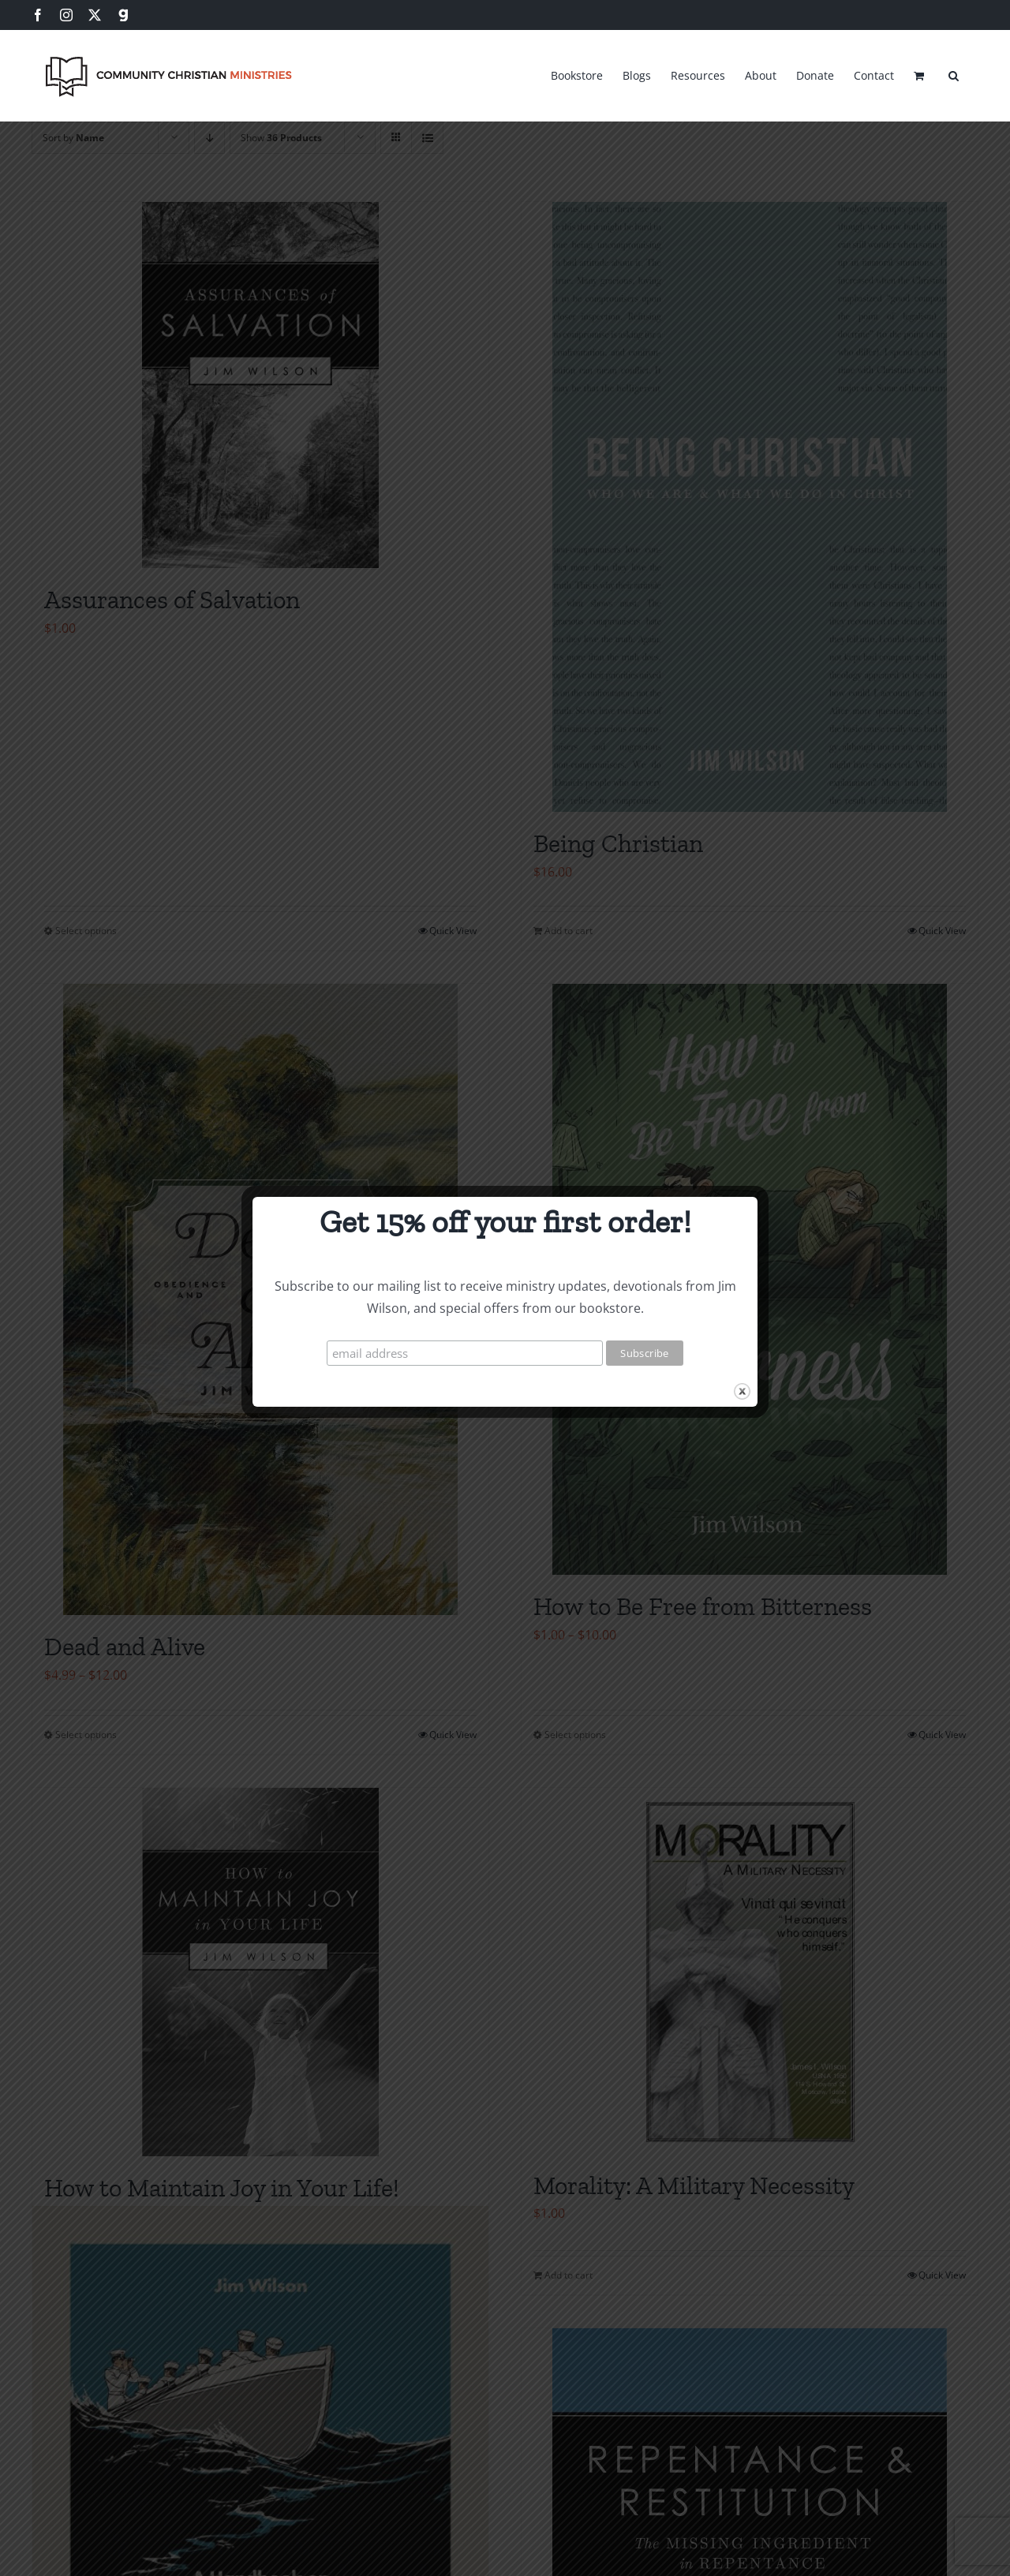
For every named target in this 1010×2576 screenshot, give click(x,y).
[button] (953, 73)
